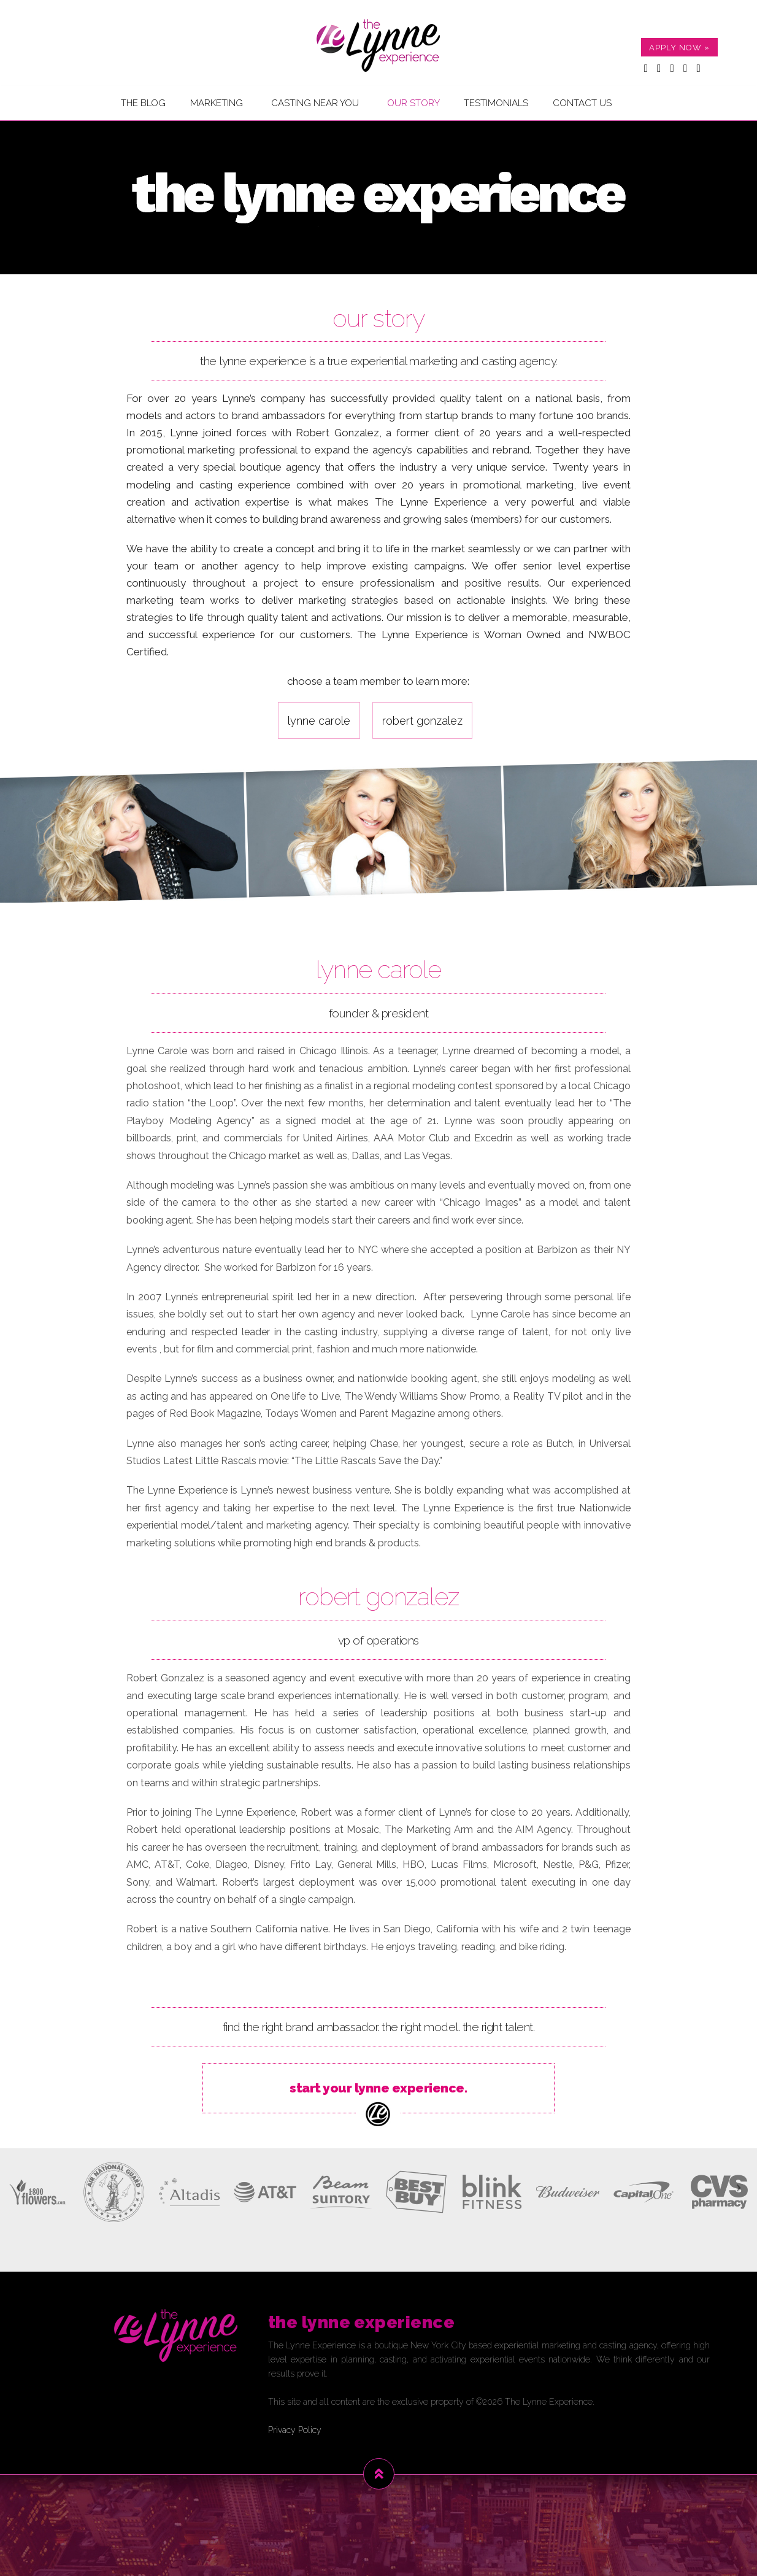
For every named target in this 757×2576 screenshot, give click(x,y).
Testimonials (496, 103)
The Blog (143, 103)
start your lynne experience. (378, 2104)
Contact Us (582, 103)
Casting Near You (315, 103)
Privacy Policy (294, 2430)
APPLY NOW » (679, 47)
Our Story (413, 103)
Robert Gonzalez (422, 720)
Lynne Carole (319, 720)
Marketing (216, 103)
